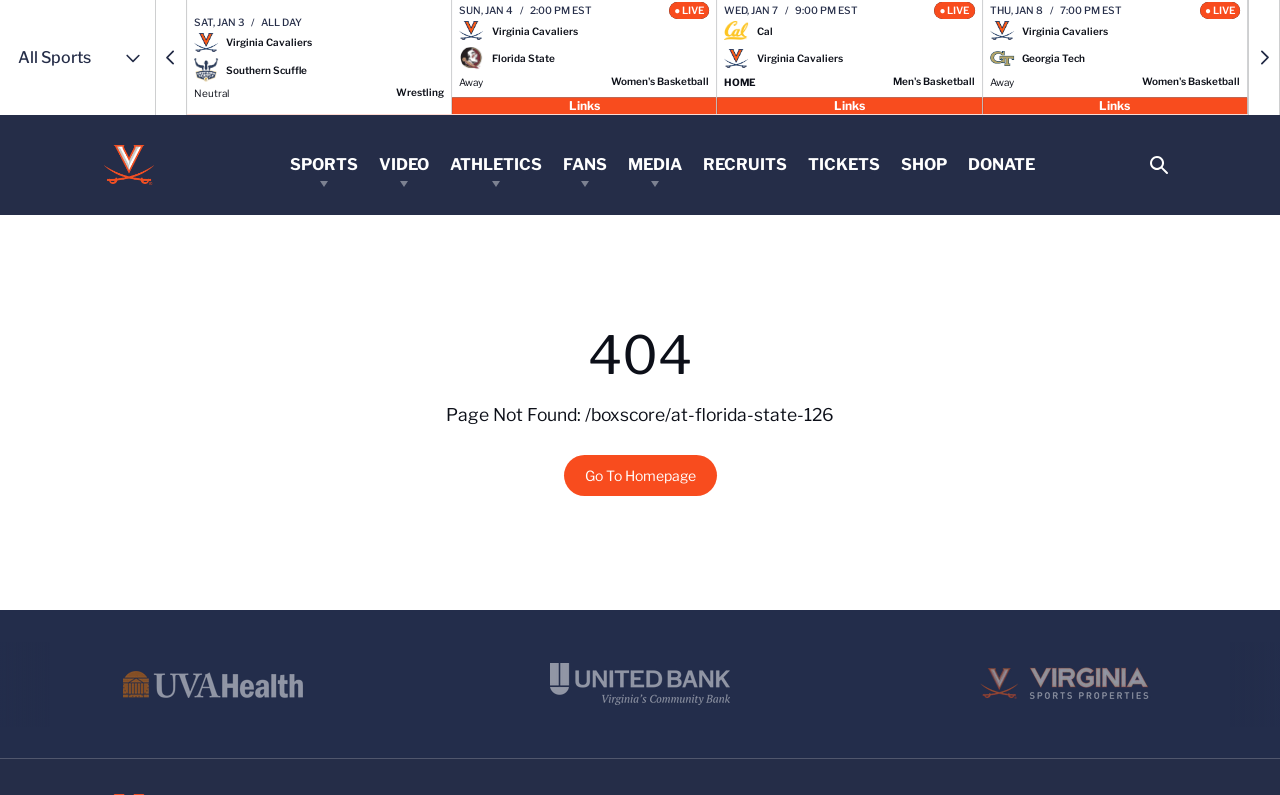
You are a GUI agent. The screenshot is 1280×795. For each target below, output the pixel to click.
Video (404, 164)
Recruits (745, 164)
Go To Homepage (640, 475)
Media (655, 164)
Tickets (844, 164)
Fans (585, 164)
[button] (171, 57)
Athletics (496, 164)
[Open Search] (1158, 165)
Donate (1001, 164)
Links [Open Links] (584, 104)
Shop (924, 164)
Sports (324, 164)
